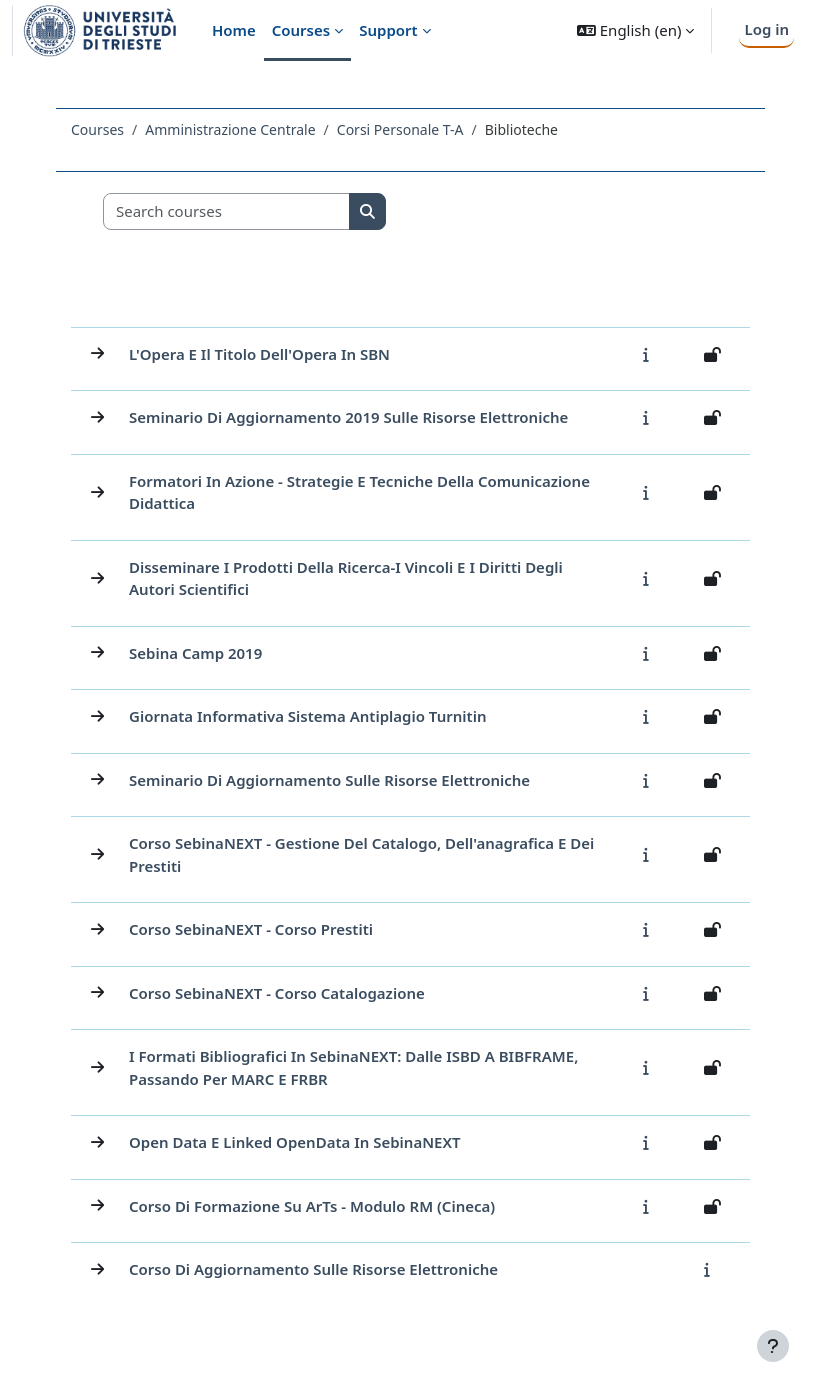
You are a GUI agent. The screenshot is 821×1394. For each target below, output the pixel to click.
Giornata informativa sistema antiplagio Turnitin (307, 716)
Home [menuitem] (234, 30)
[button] (635, 30)
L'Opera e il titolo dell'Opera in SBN (259, 354)
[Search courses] (227, 211)
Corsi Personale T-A (400, 129)
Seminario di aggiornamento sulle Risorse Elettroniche (329, 780)
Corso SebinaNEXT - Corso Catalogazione (277, 993)
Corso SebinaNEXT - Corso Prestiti (251, 929)
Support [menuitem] (388, 30)
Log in (766, 29)
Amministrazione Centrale (230, 129)
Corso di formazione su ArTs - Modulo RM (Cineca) (312, 1206)
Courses (97, 129)
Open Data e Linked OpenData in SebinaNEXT (295, 1142)
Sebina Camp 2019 (195, 653)
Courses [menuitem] (301, 30)
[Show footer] (773, 1346)
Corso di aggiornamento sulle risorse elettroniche (313, 1269)
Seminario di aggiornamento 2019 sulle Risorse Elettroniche (348, 417)
